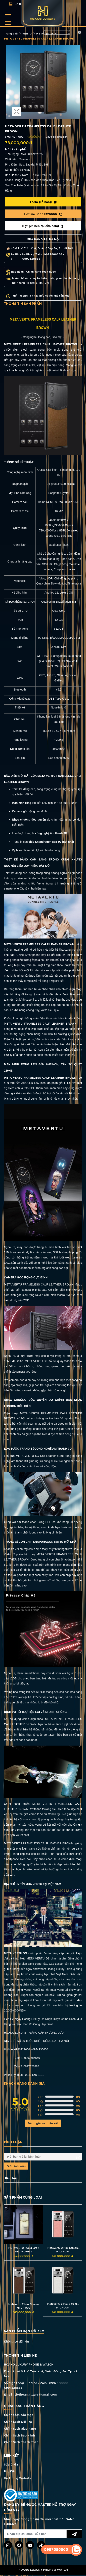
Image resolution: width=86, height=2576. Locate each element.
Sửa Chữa (11, 2464)
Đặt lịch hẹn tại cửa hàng (43, 226)
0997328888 (43, 214)
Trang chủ (11, 33)
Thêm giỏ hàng (43, 202)
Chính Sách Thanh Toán (21, 2442)
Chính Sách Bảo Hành (19, 2435)
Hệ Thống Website (17, 2478)
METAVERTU (44, 33)
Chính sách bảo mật (18, 2415)
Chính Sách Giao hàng (20, 2428)
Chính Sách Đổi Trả (18, 2421)
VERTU (27, 33)
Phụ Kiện (10, 2471)
